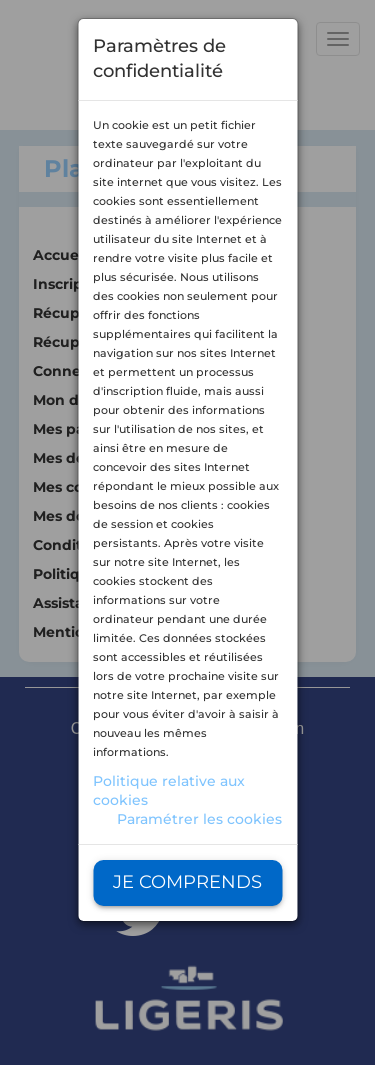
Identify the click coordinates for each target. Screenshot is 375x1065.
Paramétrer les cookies (199, 819)
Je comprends (187, 882)
